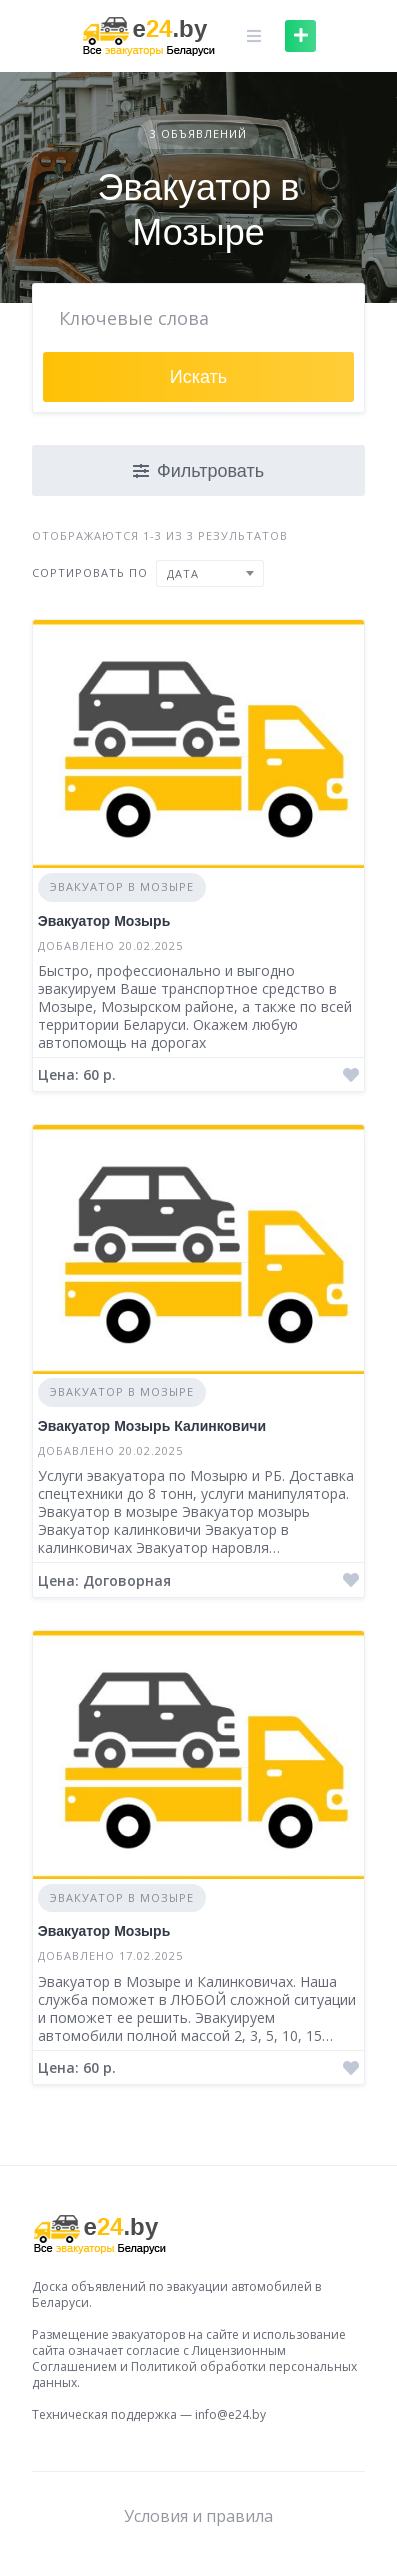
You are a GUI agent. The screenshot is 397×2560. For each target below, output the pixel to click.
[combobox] (210, 573)
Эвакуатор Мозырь (104, 921)
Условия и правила (198, 2516)
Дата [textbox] (183, 573)
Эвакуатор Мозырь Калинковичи (152, 1426)
